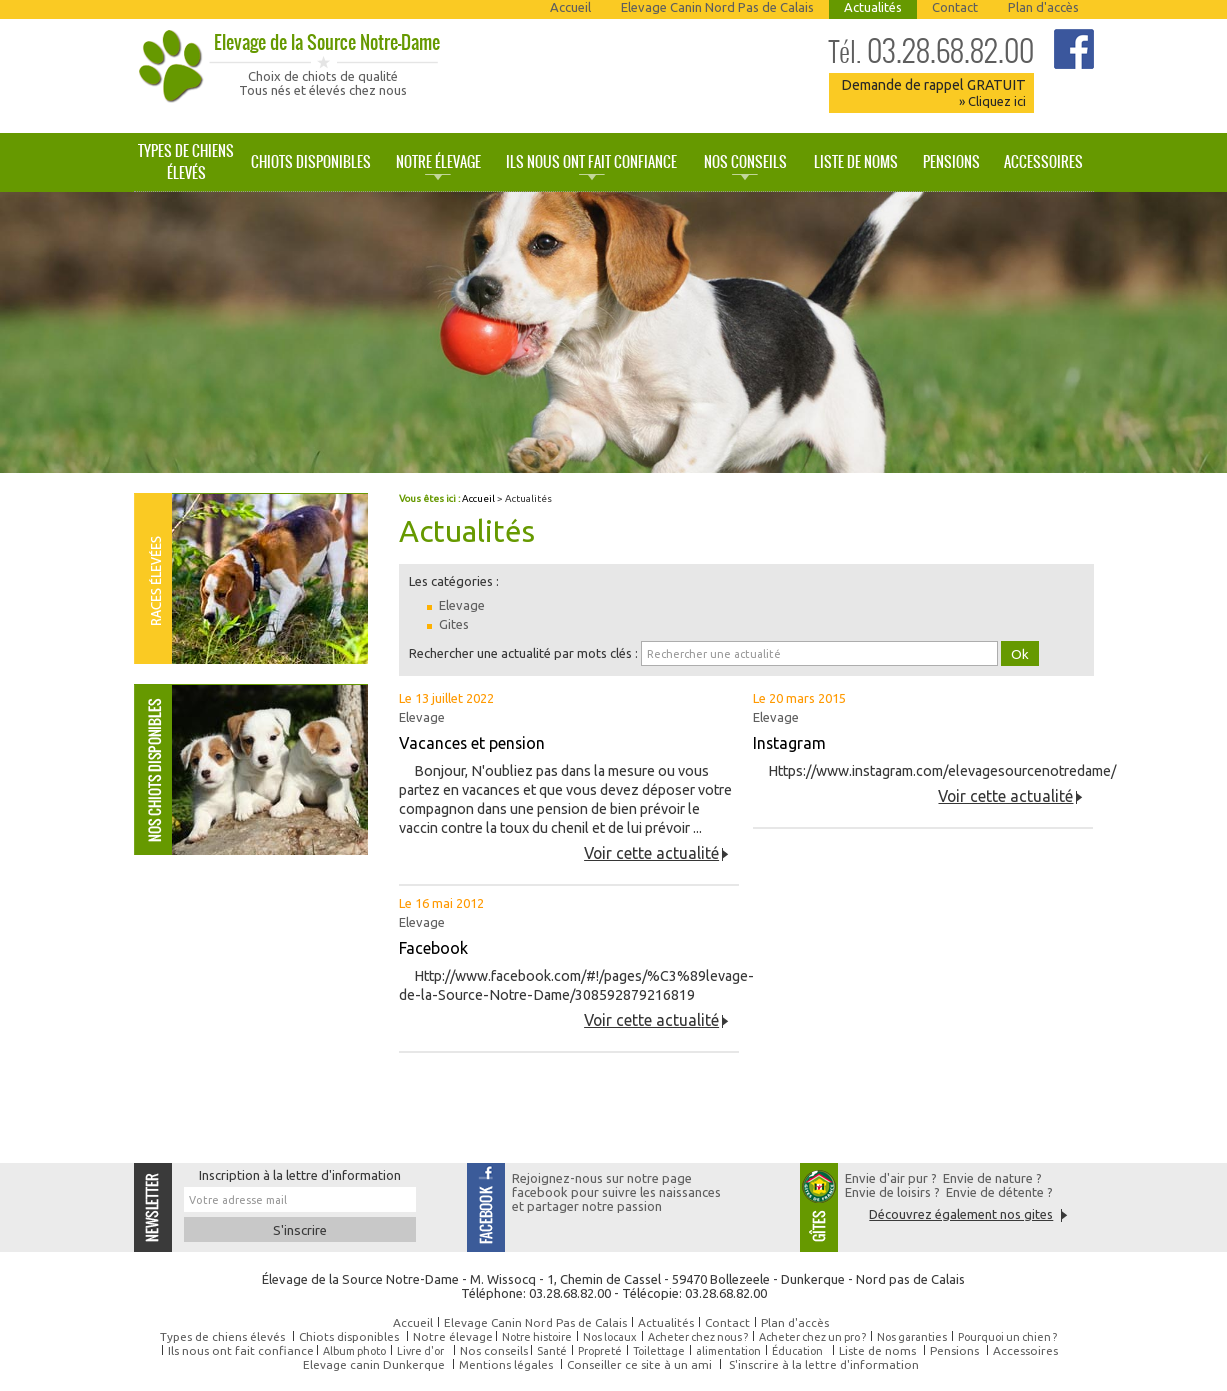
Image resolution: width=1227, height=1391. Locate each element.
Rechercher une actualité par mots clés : (523, 653)
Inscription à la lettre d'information (300, 1175)
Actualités (873, 7)
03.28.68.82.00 (931, 51)
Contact (955, 7)
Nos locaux (610, 1337)
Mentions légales (506, 1364)
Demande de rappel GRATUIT (933, 92)
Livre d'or (420, 1351)
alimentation (728, 1351)
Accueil (570, 7)
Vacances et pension (472, 743)
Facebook (433, 948)
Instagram (789, 743)
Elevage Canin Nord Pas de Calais (717, 7)
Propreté (600, 1351)
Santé (552, 1351)
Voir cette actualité (651, 853)
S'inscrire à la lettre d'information (824, 1364)
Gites (454, 624)
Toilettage (659, 1351)
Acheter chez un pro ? (812, 1337)
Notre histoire (537, 1337)
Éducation (797, 1351)
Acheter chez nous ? (698, 1337)
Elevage (462, 605)
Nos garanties (912, 1337)
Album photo (354, 1351)
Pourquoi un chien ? (1007, 1337)
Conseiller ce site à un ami (639, 1364)
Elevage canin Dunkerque (374, 1364)
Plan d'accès (1043, 7)
